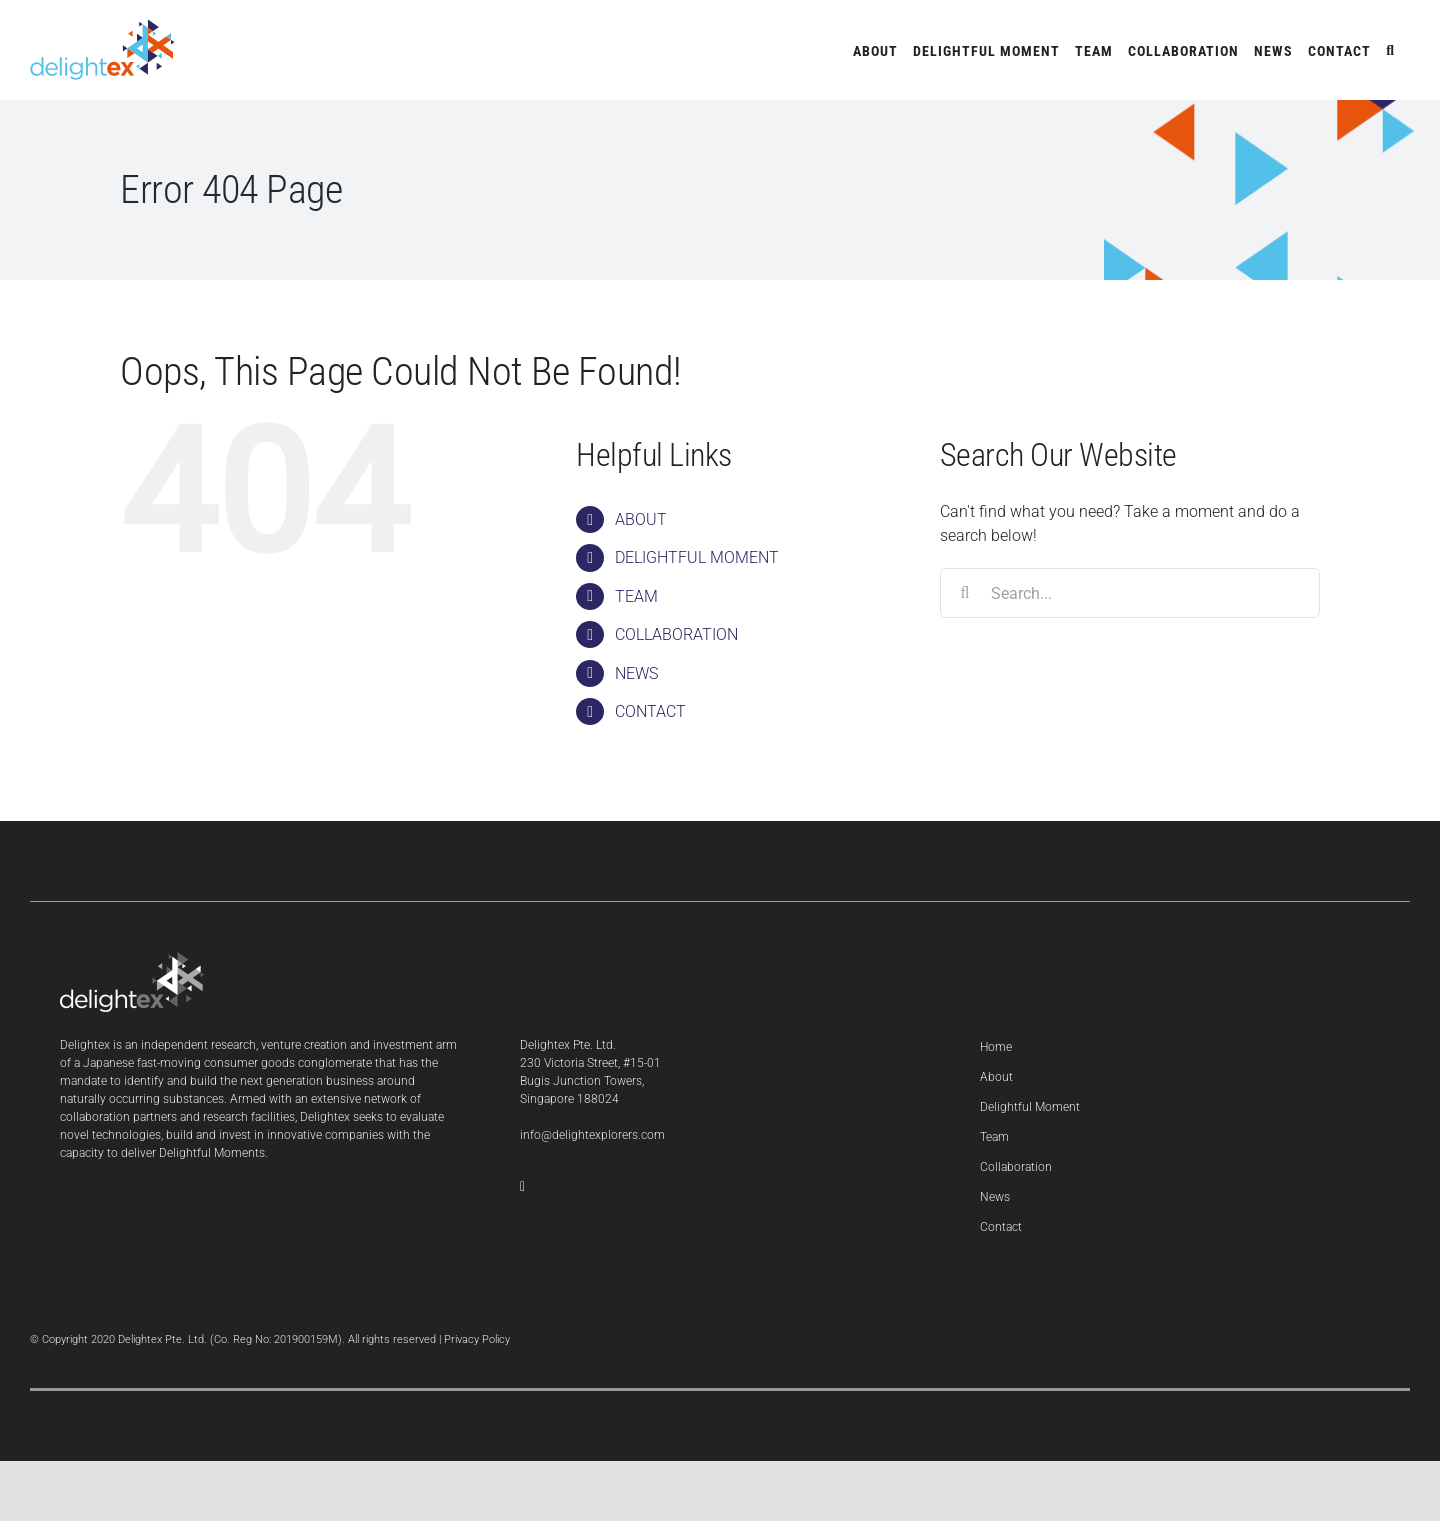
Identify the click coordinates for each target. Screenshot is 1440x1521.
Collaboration (1016, 1167)
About (996, 1077)
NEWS (636, 673)
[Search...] (1130, 593)
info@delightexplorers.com (592, 1135)
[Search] (965, 593)
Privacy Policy (477, 1339)
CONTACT (650, 711)
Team (994, 1137)
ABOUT (641, 519)
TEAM (636, 596)
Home (996, 1047)
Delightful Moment (1030, 1107)
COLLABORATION (676, 634)
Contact (1001, 1227)
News (995, 1197)
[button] (1390, 50)
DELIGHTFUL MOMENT (697, 557)
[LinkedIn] (522, 1187)
